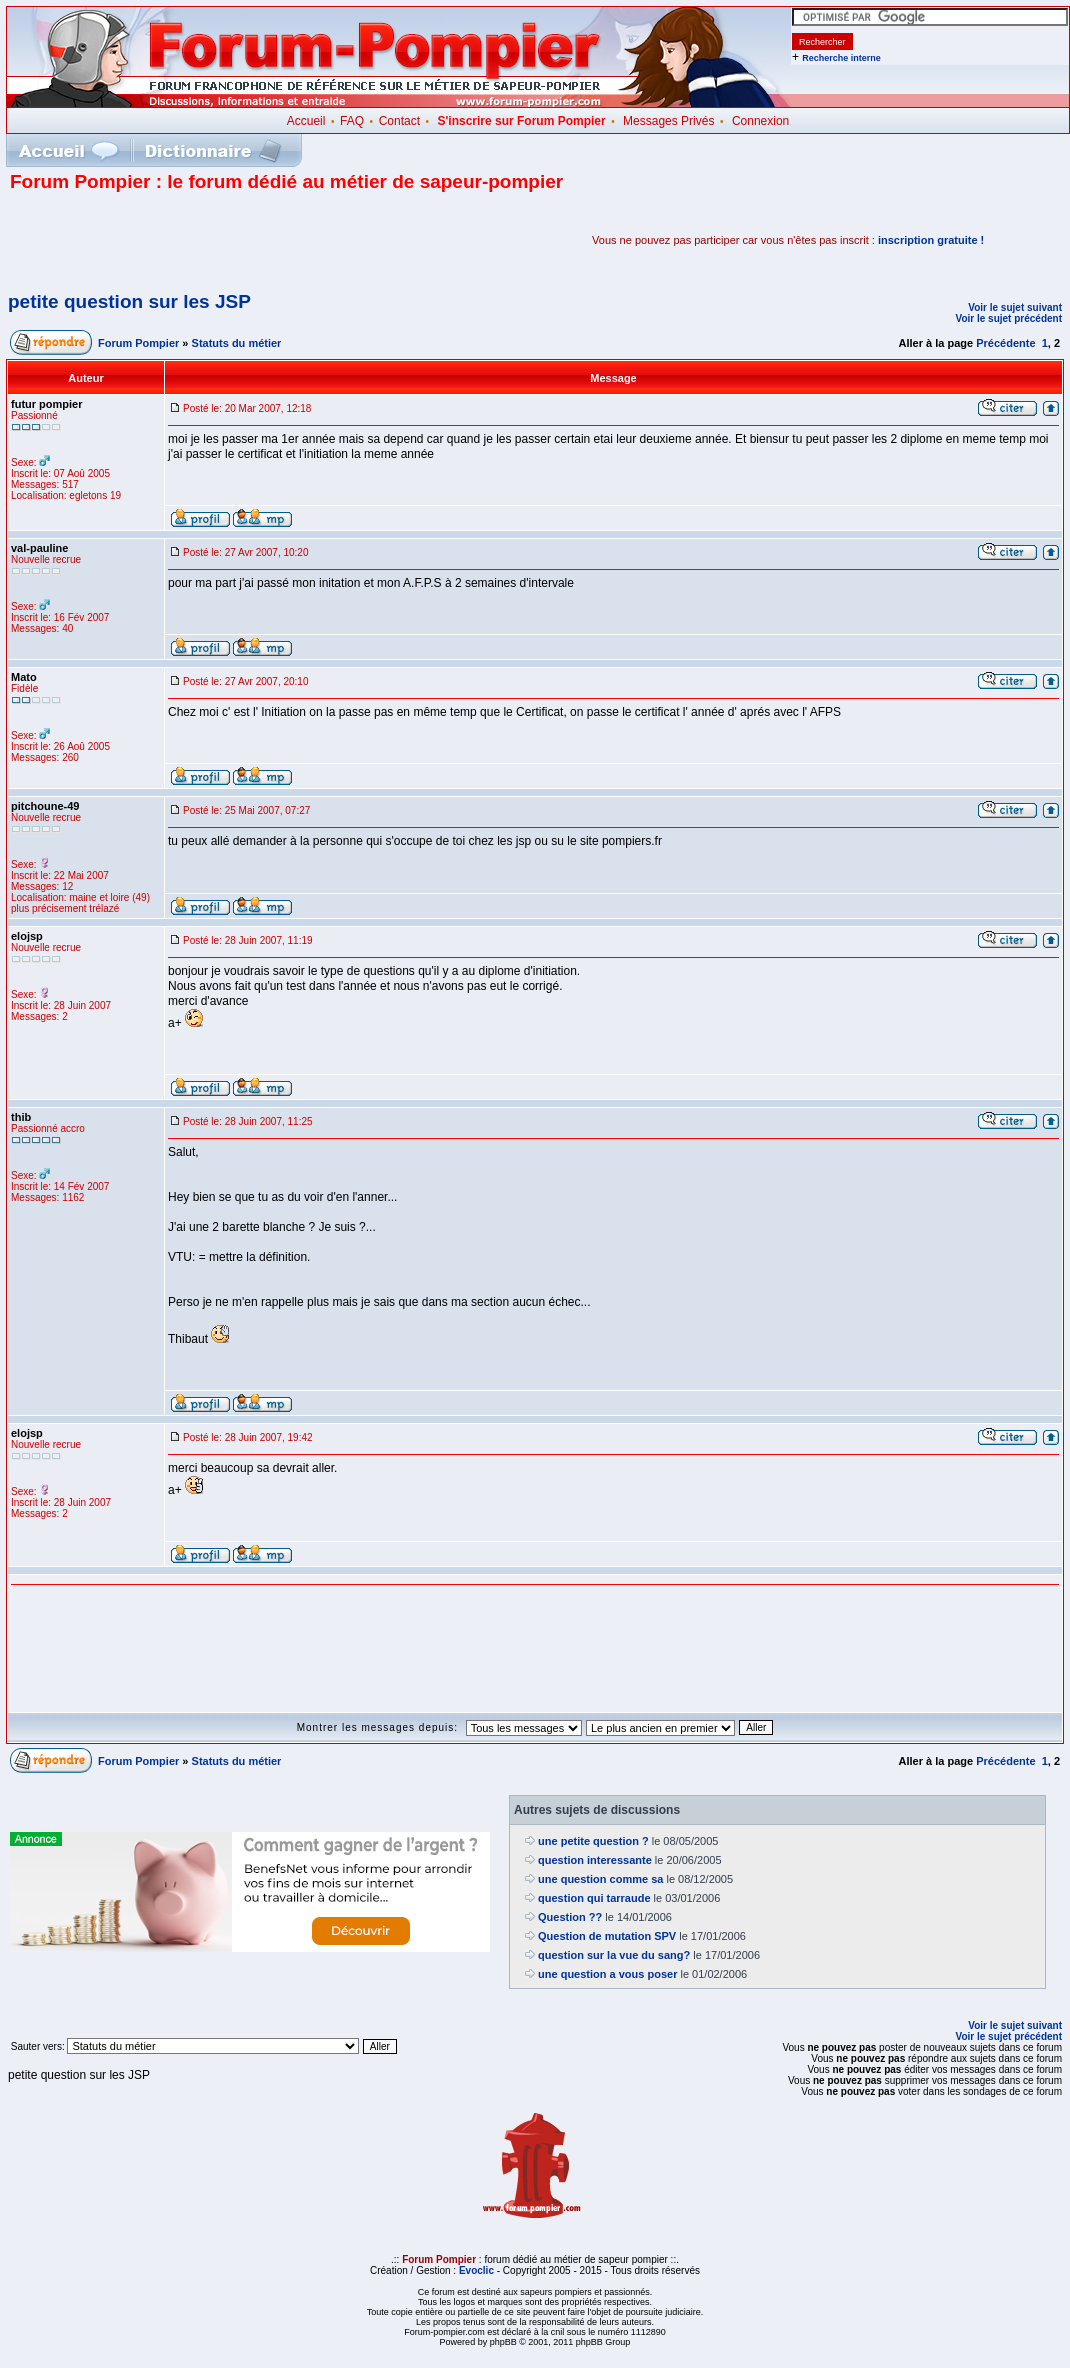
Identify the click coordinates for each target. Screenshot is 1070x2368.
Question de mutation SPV (607, 1936)
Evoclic (476, 2270)
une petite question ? (593, 1841)
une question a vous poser (607, 1974)
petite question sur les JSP (129, 301)
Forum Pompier (138, 343)
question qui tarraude (594, 1898)
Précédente (1005, 343)
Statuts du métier (237, 343)
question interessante (595, 1860)
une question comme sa (600, 1879)
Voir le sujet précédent (1008, 318)
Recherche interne (841, 58)
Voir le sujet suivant (1015, 307)
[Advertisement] (244, 240)
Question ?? (570, 1917)
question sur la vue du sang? (614, 1955)
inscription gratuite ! (931, 240)
